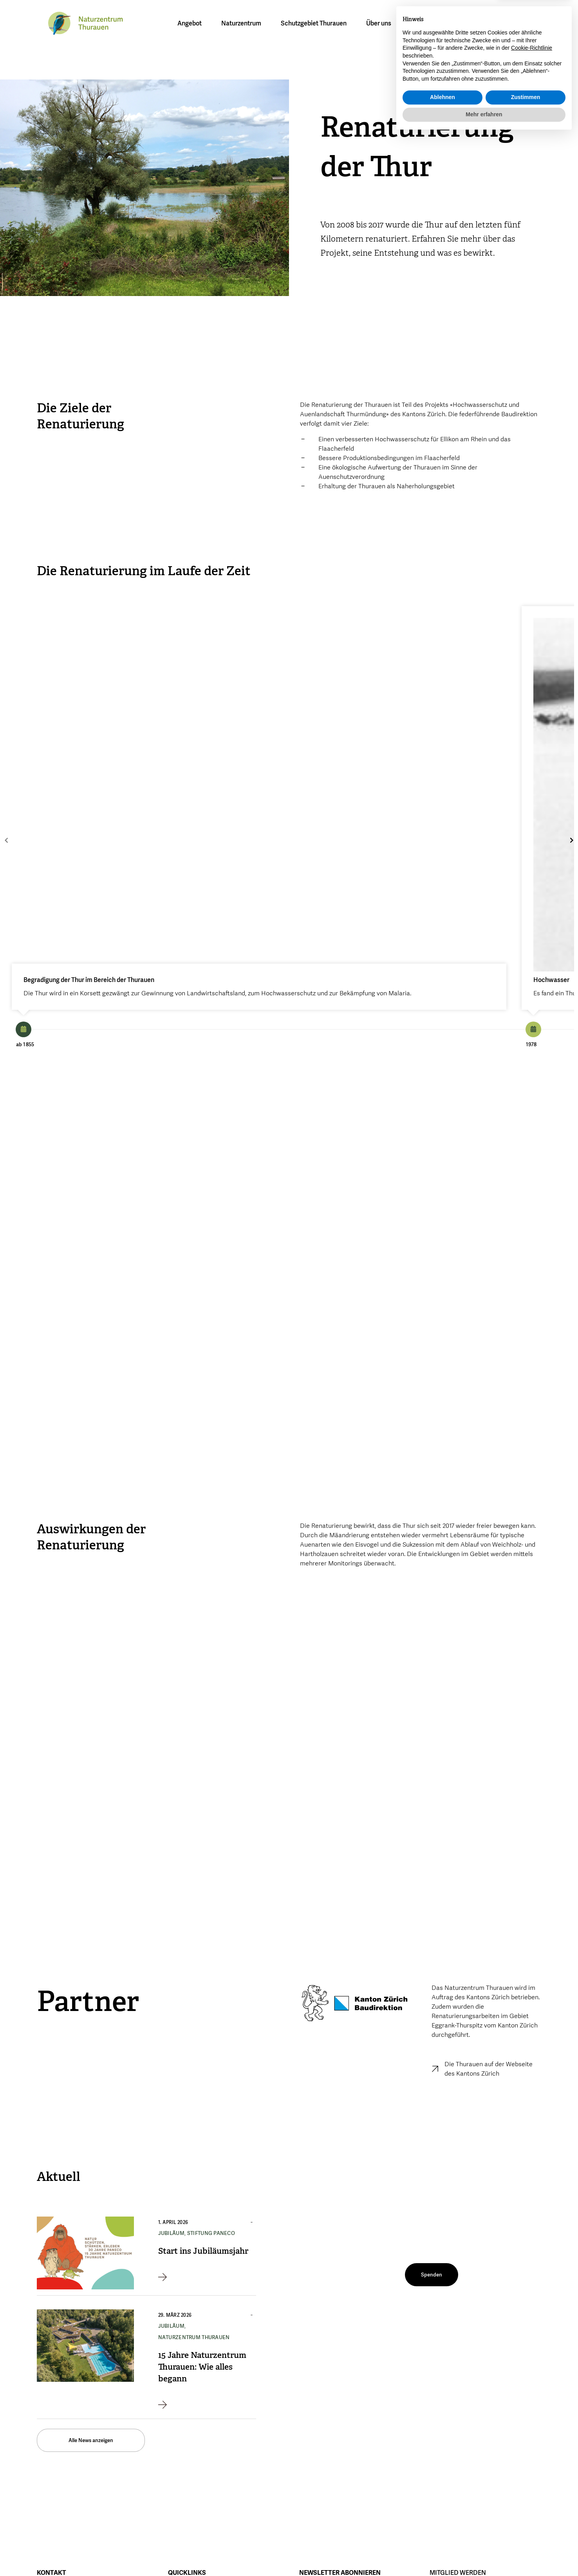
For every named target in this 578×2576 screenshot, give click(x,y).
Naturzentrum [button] (243, 23)
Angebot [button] (191, 23)
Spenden (440, 2410)
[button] (492, 24)
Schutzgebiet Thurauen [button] (315, 23)
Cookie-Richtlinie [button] (531, 2488)
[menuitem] (446, 23)
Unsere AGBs (184, 2447)
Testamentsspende (453, 2435)
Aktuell (176, 2410)
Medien (177, 2423)
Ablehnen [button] (442, 2537)
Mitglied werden (519, 24)
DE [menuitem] (446, 23)
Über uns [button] (380, 23)
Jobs (173, 2435)
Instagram (389, 2537)
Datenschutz (225, 2553)
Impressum (181, 2553)
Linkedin (387, 2555)
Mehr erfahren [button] (484, 2554)
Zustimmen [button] (525, 2537)
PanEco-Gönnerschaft (456, 2423)
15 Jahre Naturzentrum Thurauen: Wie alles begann (202, 2178)
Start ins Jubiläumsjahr (203, 2061)
